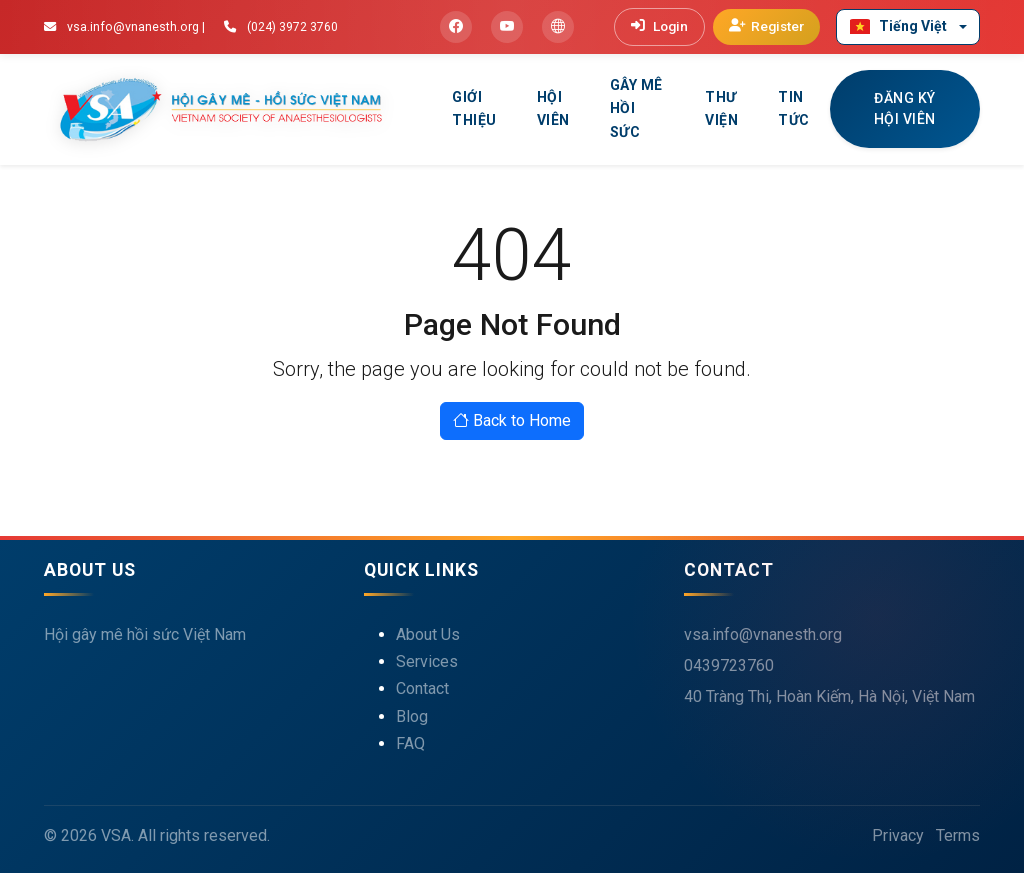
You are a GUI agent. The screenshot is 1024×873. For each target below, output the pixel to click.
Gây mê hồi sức (636, 109)
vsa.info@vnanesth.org (763, 634)
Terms (958, 835)
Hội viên (553, 109)
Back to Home (512, 420)
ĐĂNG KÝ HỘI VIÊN (905, 108)
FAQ (410, 743)
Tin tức (794, 109)
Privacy (898, 835)
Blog (412, 716)
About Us (428, 634)
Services (427, 661)
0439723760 (729, 665)
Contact (422, 688)
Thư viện (721, 109)
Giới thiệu (474, 109)
